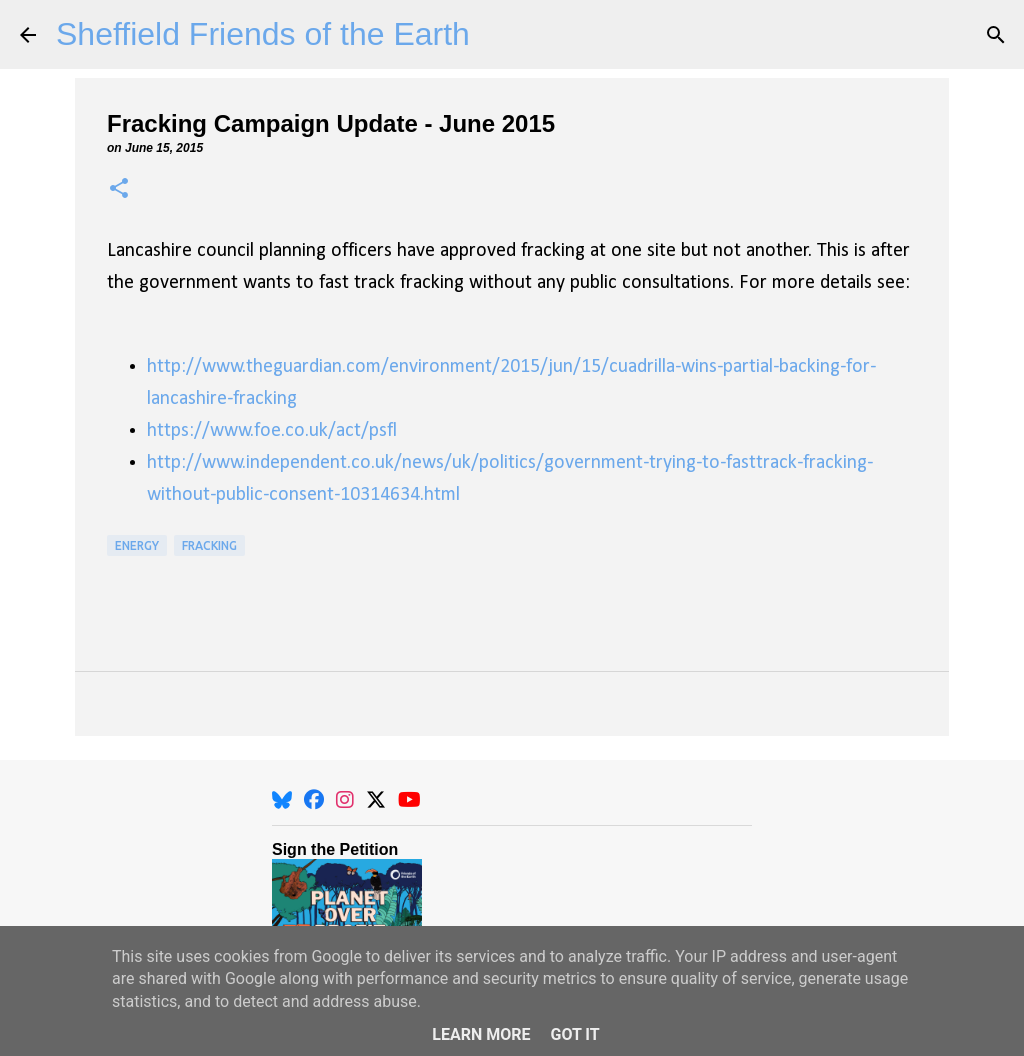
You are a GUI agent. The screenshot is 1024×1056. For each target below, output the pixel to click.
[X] (376, 800)
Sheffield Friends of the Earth (263, 34)
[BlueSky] (282, 800)
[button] (119, 189)
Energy (137, 545)
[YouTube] (409, 800)
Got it (574, 1034)
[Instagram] (345, 800)
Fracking (209, 545)
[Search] (996, 35)
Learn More (481, 1034)
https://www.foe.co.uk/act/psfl (272, 431)
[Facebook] (314, 800)
